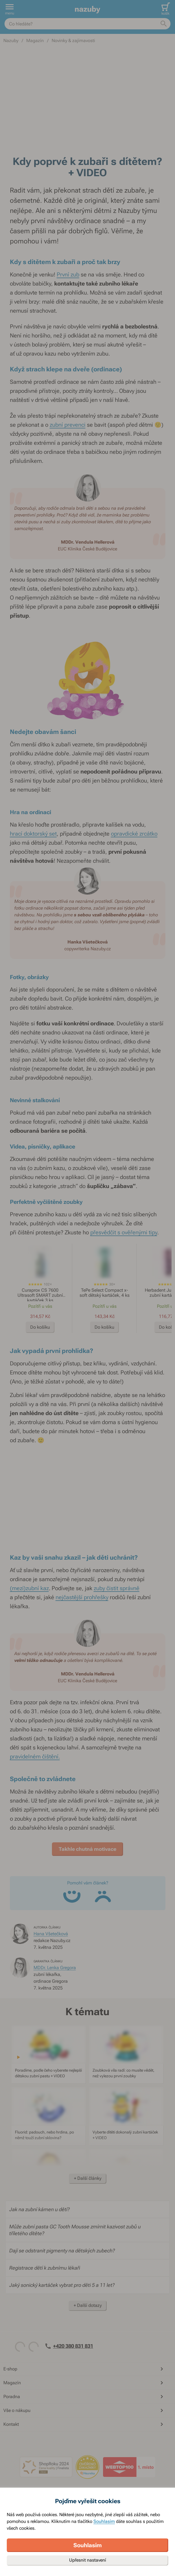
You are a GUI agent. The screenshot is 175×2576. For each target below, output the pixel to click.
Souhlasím (104, 2521)
